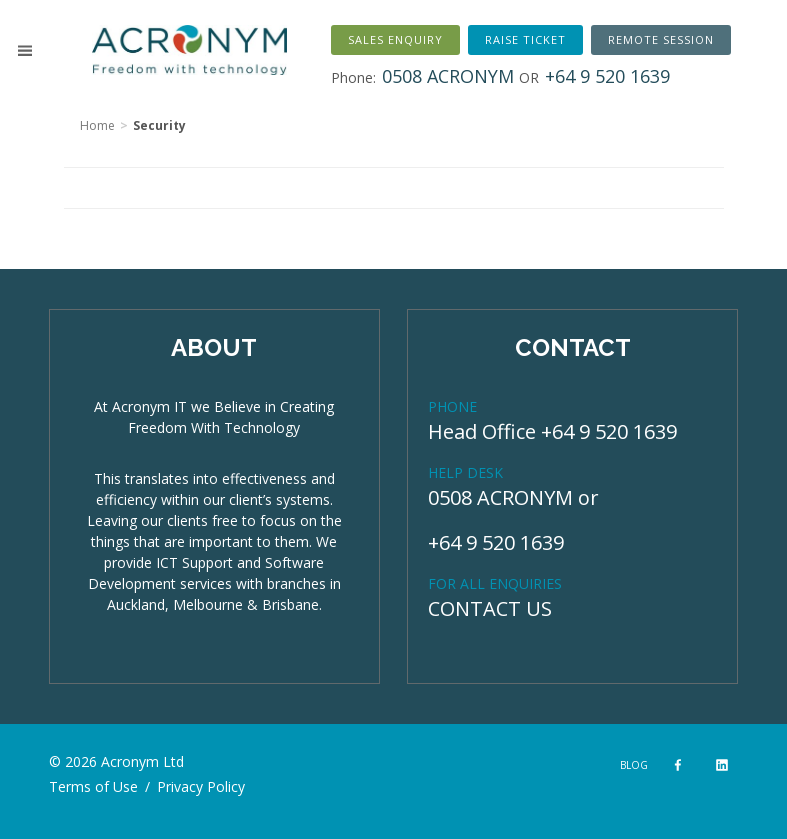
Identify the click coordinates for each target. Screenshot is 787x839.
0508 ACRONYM (500, 497)
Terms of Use (93, 786)
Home (97, 125)
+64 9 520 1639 (496, 542)
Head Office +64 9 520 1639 (552, 431)
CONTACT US (490, 608)
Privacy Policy (201, 786)
